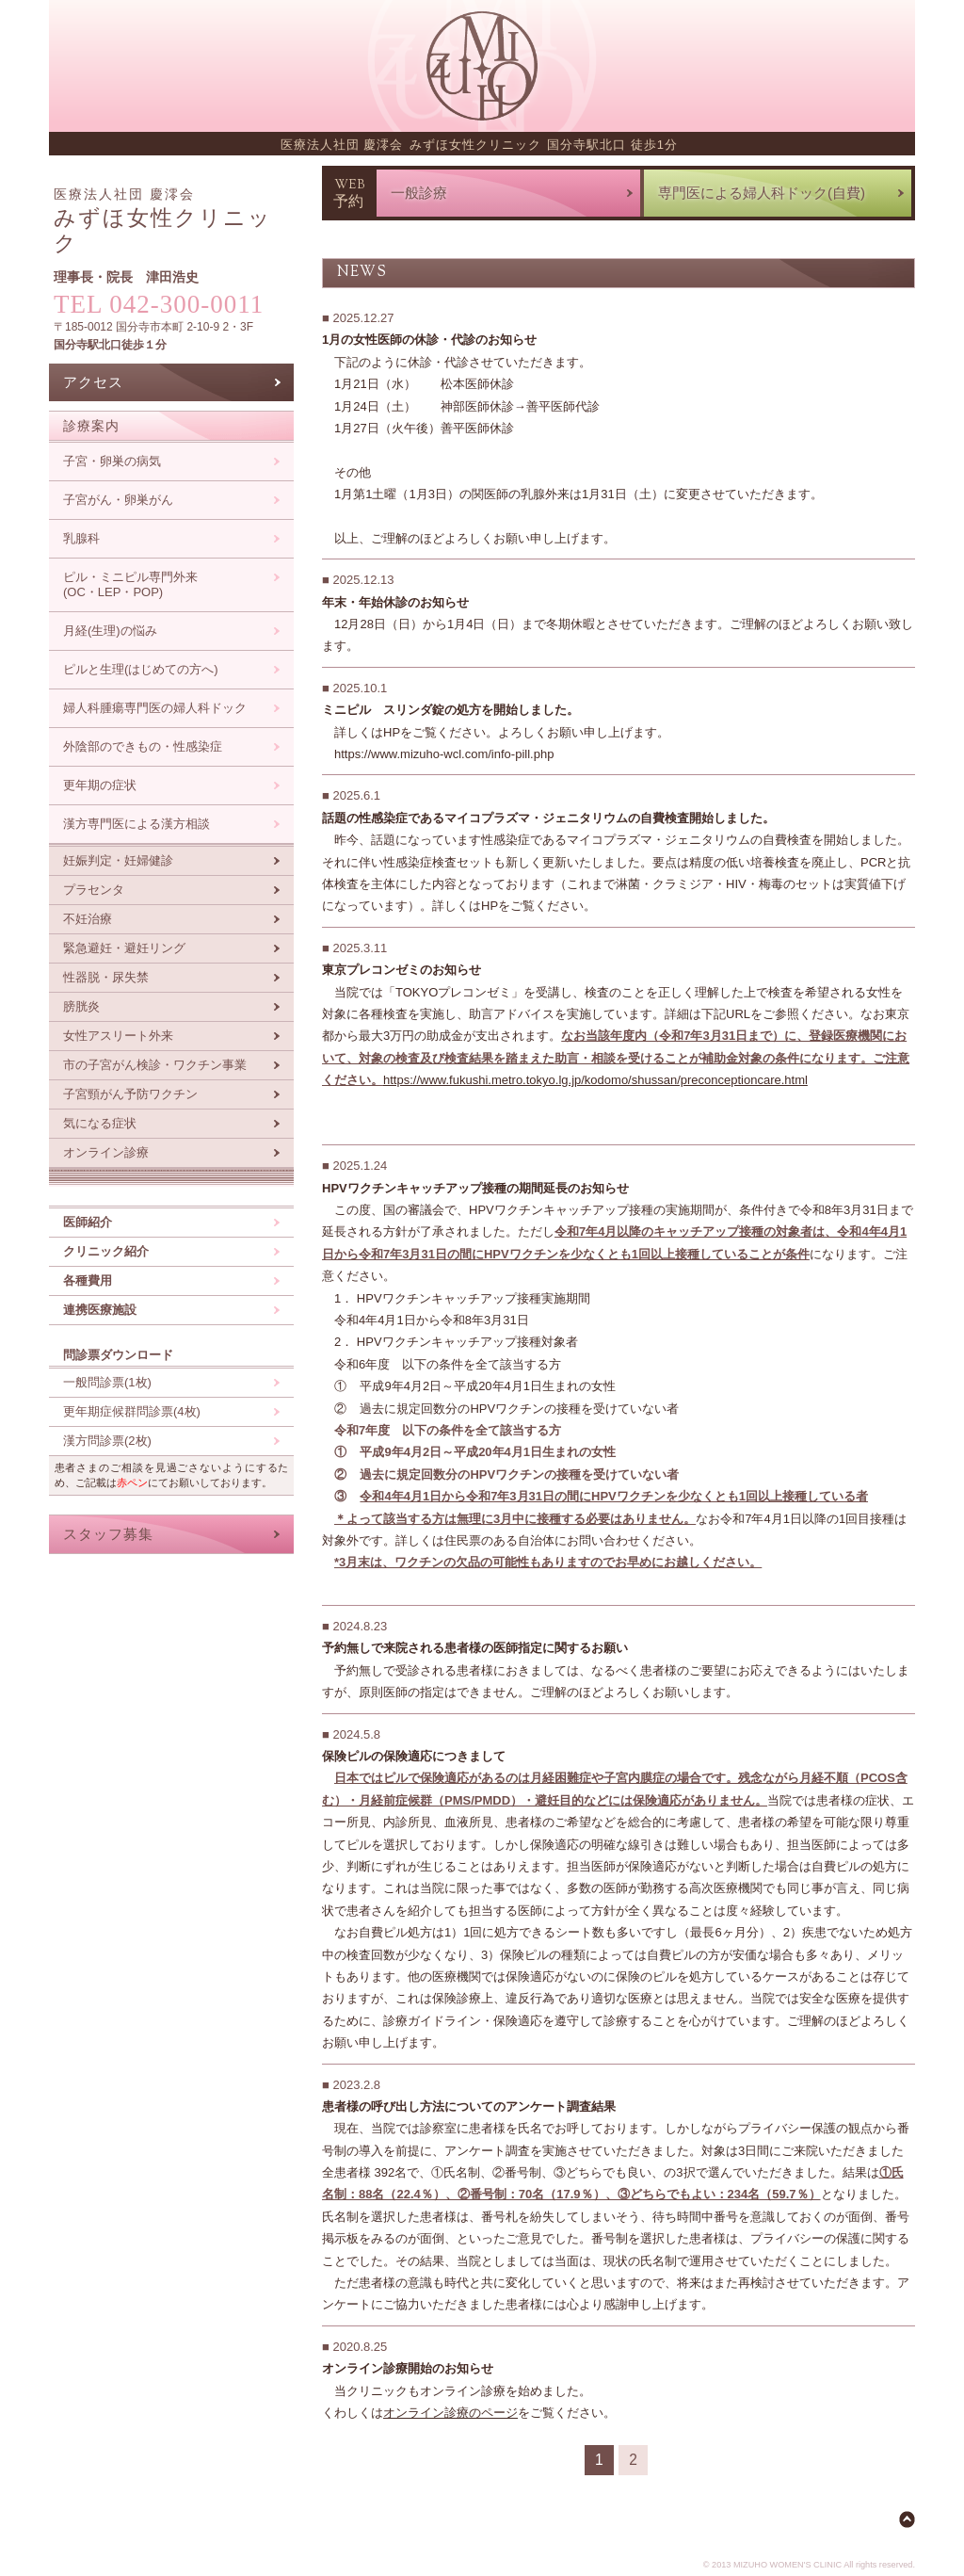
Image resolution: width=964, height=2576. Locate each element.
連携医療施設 (100, 1310)
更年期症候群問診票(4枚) (132, 1411)
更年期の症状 (100, 785)
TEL (159, 304)
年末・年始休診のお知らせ (395, 602)
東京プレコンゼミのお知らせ (401, 970)
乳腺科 (81, 538)
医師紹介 (87, 1222)
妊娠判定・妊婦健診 (118, 860)
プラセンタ (93, 890)
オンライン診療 (106, 1152)
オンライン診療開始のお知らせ (407, 2368)
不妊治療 (87, 919)
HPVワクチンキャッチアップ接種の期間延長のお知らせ (475, 1188)
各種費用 (87, 1280)
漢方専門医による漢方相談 (136, 824)
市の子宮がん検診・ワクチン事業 (155, 1065)
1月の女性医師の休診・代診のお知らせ (429, 339)
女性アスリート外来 (118, 1036)
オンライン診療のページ (450, 2413)
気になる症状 (100, 1123)
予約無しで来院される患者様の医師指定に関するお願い (475, 1648)
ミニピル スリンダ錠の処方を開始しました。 (450, 710)
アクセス (93, 382)
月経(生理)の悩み (110, 631)
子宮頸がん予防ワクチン (130, 1094)
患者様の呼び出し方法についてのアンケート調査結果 (469, 2106)
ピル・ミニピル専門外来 (130, 585)
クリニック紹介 (106, 1251)
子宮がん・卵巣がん (118, 500)
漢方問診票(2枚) (107, 1441)
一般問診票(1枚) (107, 1382)
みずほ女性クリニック (163, 220)
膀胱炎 (81, 1006)
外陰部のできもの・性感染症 (142, 746)
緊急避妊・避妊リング (124, 948)
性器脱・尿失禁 (106, 977)
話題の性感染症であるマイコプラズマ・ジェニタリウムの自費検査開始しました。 (548, 818)
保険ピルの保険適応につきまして (414, 1756)
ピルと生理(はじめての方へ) (140, 669)
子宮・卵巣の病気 (112, 461)
